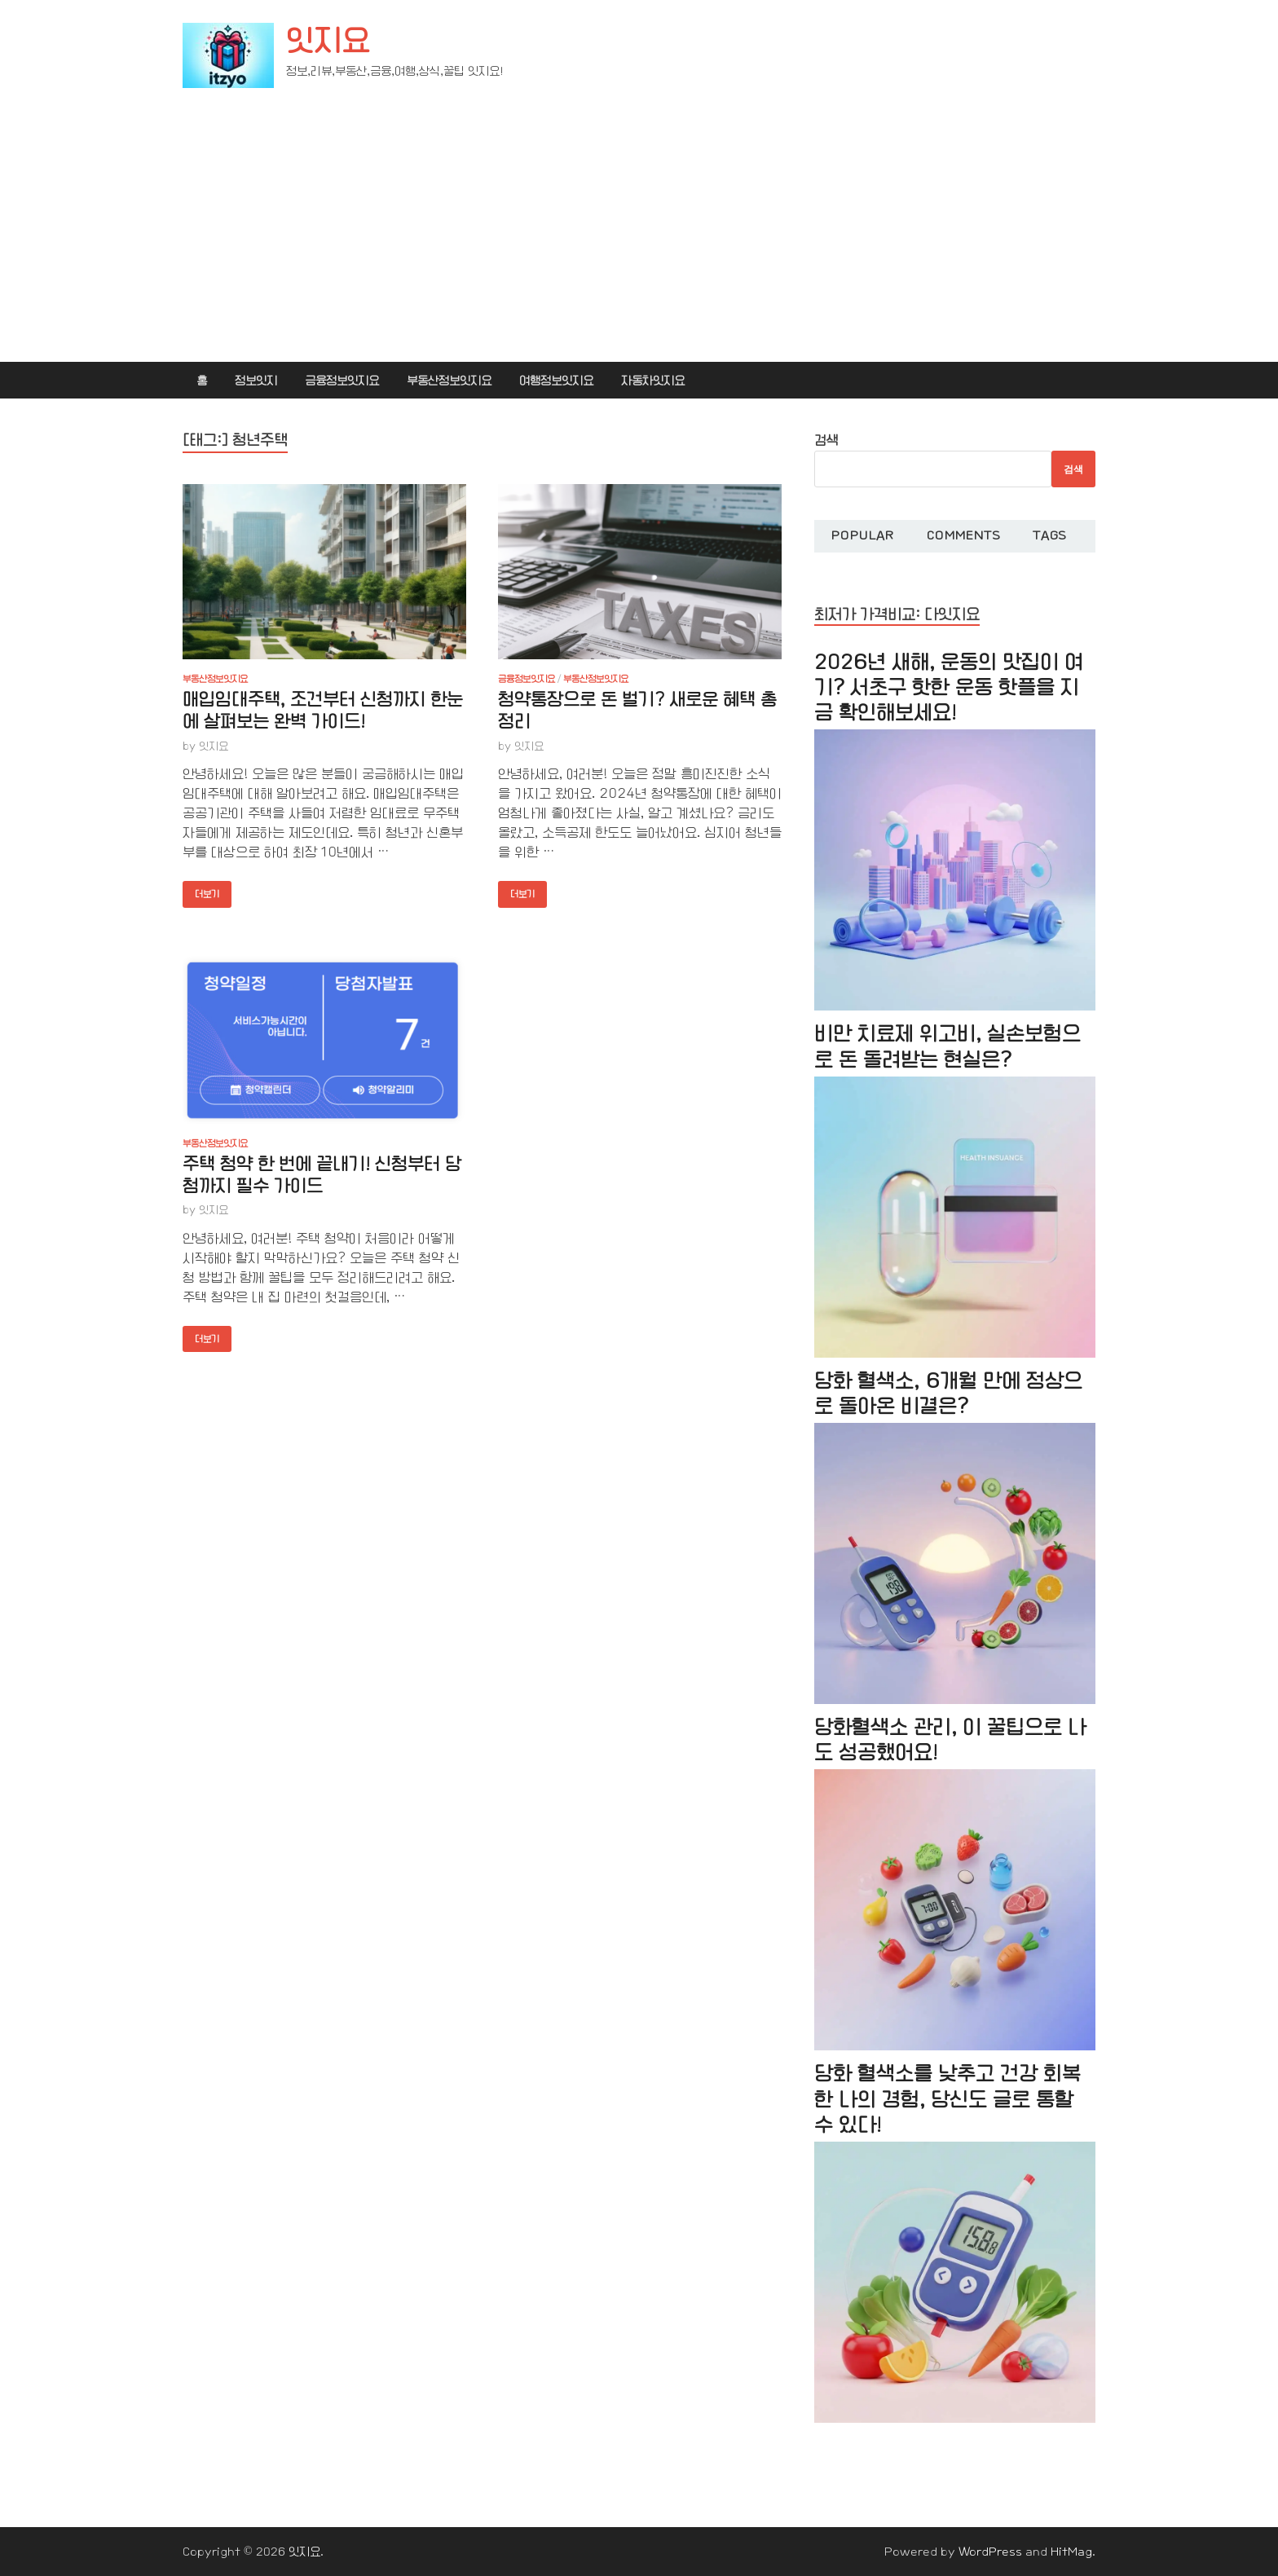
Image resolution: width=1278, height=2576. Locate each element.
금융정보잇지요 (342, 380)
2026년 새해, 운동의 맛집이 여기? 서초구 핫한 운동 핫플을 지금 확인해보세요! (948, 687)
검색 (826, 440)
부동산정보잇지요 (449, 380)
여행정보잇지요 (556, 380)
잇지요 (327, 41)
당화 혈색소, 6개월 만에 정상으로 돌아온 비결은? (948, 1393)
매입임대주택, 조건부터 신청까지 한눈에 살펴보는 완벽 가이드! (323, 711)
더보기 (201, 890)
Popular (862, 535)
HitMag (1071, 2551)
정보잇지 (256, 380)
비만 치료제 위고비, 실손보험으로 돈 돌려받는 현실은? (947, 1046)
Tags (1049, 535)
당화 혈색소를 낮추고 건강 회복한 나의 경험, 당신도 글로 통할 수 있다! (947, 2099)
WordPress (990, 2551)
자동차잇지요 (653, 380)
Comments (963, 535)
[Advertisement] (639, 239)
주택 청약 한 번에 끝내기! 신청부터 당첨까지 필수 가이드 (322, 1175)
